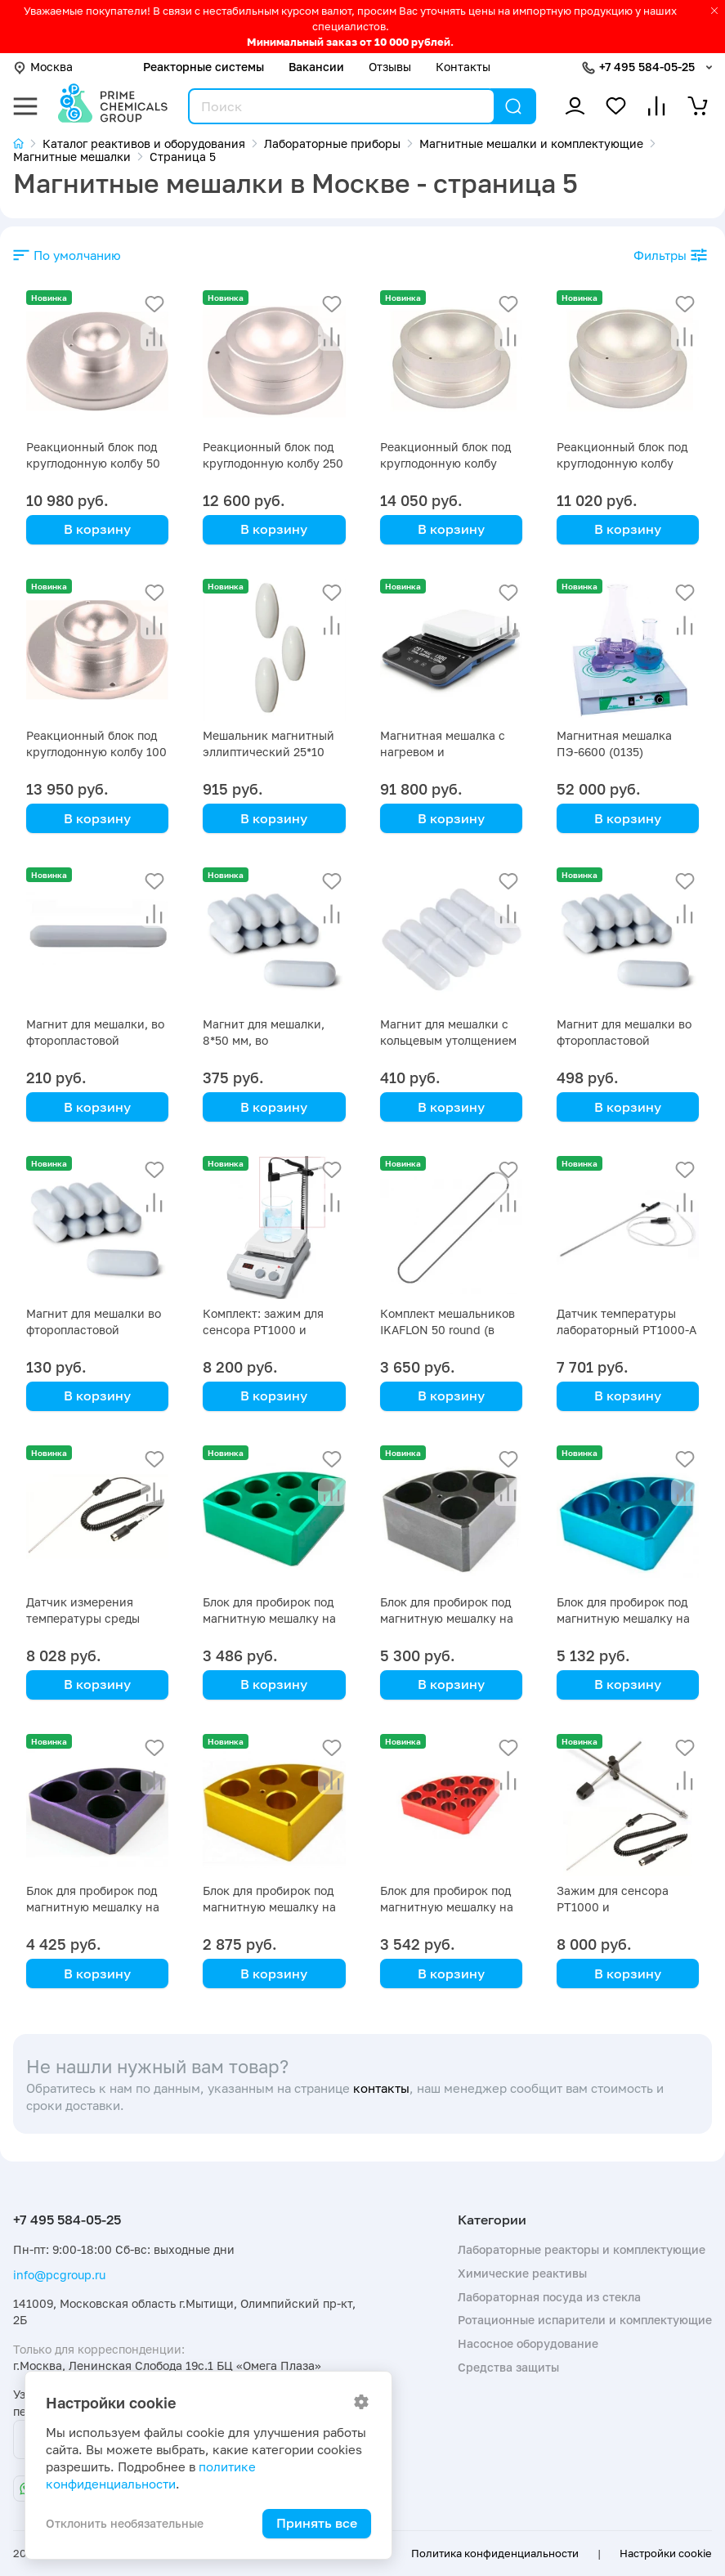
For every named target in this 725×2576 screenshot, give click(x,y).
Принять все (316, 2523)
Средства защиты (508, 2367)
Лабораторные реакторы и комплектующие (581, 2249)
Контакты (463, 67)
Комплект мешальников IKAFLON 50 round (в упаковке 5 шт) (447, 1329)
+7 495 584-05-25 (647, 67)
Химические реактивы (522, 2273)
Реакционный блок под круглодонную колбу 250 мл (273, 463)
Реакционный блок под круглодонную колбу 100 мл (96, 751)
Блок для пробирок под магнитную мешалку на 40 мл (446, 1618)
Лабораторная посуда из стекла (549, 2297)
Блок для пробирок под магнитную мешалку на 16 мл (446, 1907)
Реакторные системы (203, 67)
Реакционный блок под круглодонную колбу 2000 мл (445, 463)
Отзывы (390, 67)
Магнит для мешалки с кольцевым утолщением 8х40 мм (448, 1040)
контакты (381, 2088)
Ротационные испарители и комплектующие (585, 2320)
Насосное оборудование (528, 2343)
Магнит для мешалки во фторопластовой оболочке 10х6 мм (93, 1329)
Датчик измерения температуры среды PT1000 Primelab (83, 1618)
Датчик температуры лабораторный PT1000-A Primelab (626, 1329)
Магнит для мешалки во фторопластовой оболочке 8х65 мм (624, 1040)
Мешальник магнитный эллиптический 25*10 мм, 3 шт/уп (268, 751)
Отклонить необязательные (125, 2523)
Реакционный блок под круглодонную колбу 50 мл (93, 463)
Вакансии (316, 67)
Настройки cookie (666, 2553)
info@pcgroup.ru (59, 2275)
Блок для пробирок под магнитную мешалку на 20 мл (92, 1907)
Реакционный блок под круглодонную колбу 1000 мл (622, 463)
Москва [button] (43, 67)
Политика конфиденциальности (495, 2553)
